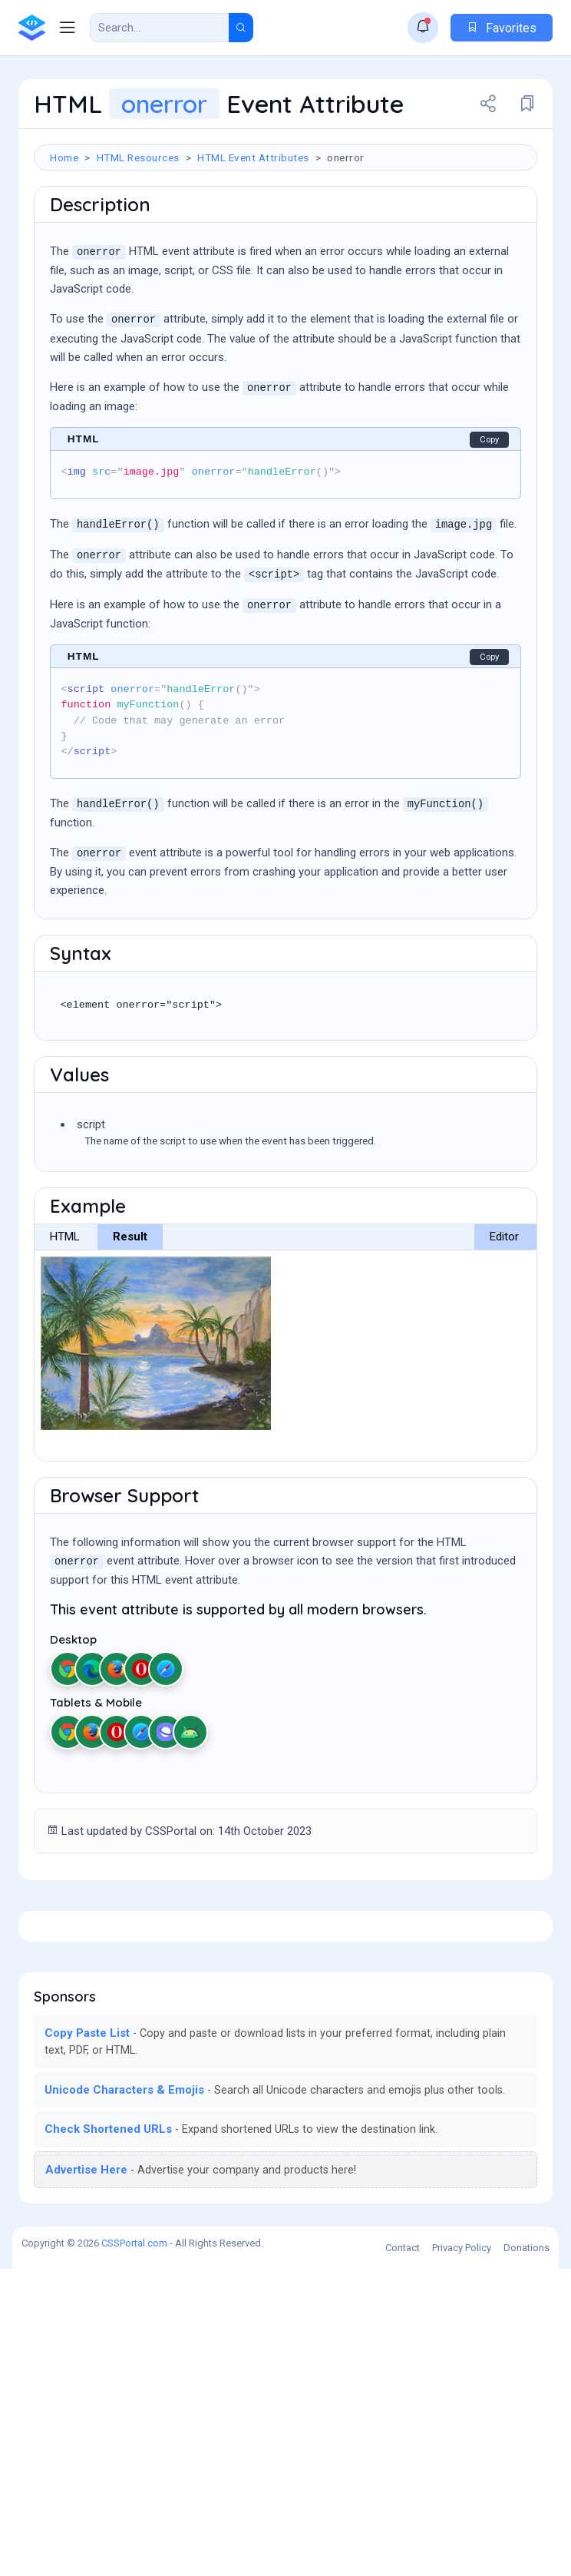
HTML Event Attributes (253, 157)
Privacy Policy (461, 2555)
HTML (65, 1329)
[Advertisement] (285, 224)
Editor (504, 1329)
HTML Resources (138, 157)
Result (130, 1329)
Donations (526, 2555)
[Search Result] (159, 27)
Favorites (501, 28)
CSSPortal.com (134, 2550)
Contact (402, 2555)
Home (64, 157)
